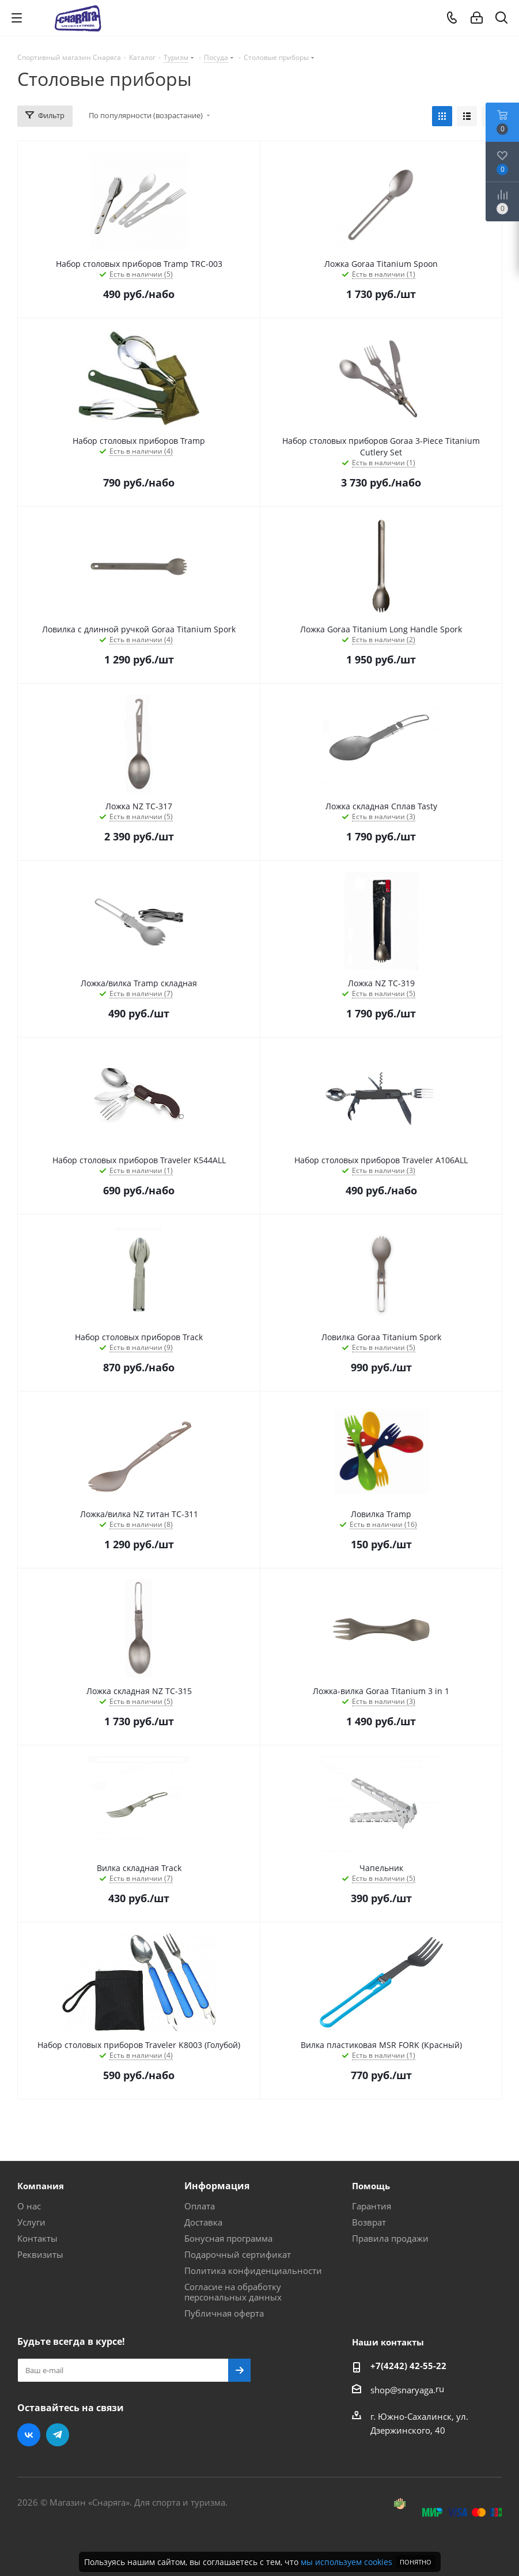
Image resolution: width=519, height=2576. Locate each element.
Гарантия (371, 2206)
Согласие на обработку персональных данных (233, 2292)
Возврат (369, 2222)
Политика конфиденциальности (253, 2270)
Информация (216, 2185)
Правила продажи (390, 2238)
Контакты (37, 2238)
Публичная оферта (224, 2313)
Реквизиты (40, 2254)
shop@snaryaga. (402, 2390)
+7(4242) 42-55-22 (408, 2365)
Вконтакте (28, 2434)
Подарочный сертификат (237, 2254)
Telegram (57, 2434)
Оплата (199, 2206)
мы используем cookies (346, 2561)
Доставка (203, 2222)
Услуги (31, 2222)
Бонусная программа (228, 2238)
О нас (29, 2206)
